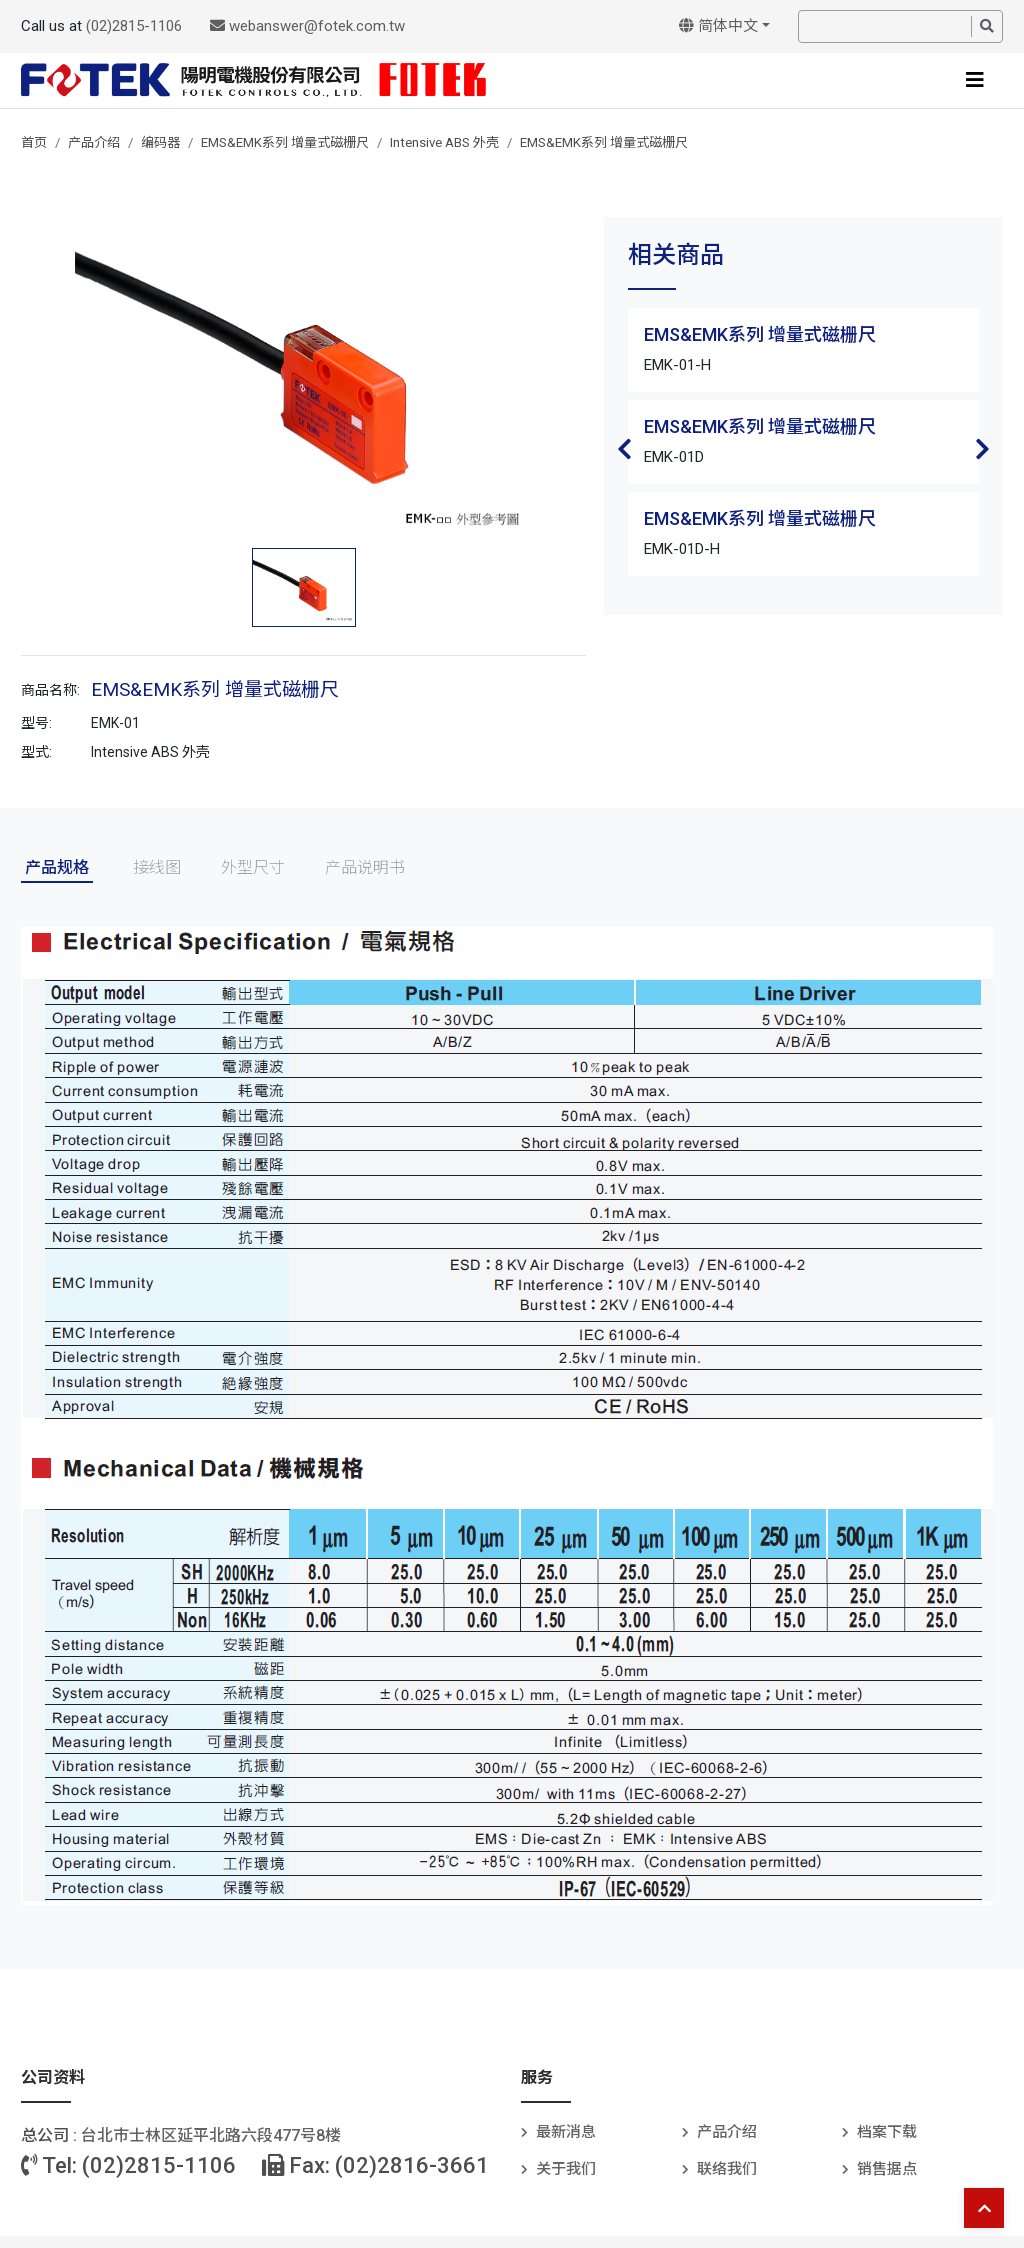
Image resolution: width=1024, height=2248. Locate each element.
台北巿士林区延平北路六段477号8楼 (211, 2135)
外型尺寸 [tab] (253, 867)
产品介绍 (94, 142)
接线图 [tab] (157, 867)
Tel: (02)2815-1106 (128, 2165)
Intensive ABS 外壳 (444, 142)
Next (983, 449)
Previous (624, 449)
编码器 (160, 142)
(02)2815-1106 (134, 26)
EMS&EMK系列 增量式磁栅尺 (285, 142)
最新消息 (566, 2132)
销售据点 (887, 2169)
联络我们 (727, 2169)
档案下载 (887, 2132)
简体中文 (718, 26)
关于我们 (566, 2169)
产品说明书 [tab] (365, 867)
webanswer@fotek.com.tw (307, 26)
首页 (34, 142)
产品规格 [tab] (57, 867)
